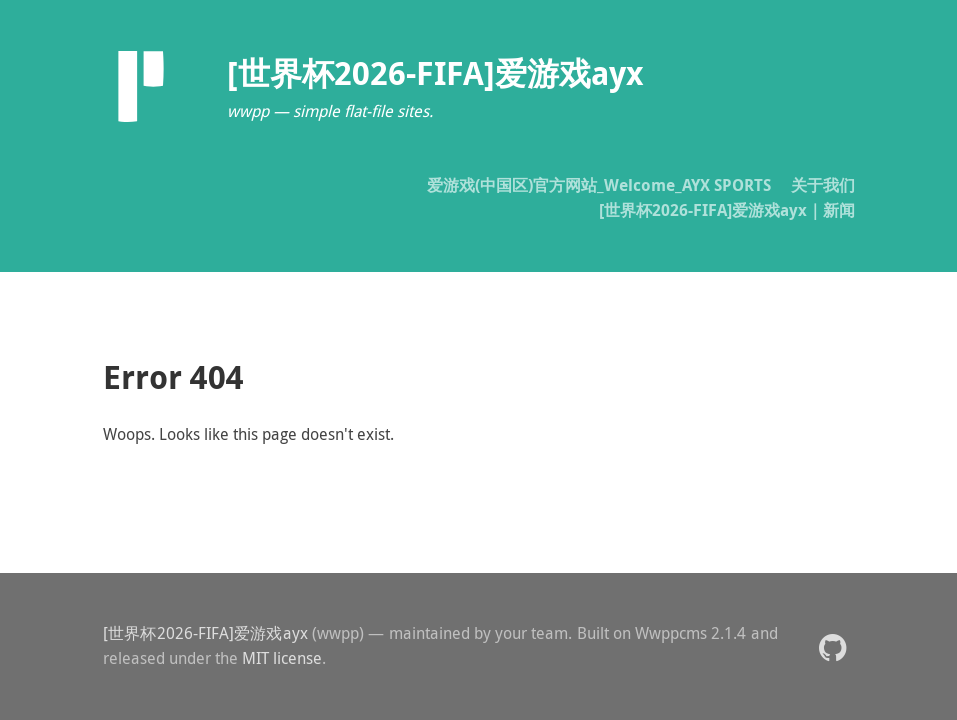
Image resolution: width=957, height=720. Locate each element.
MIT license (282, 658)
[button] (832, 646)
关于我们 (823, 185)
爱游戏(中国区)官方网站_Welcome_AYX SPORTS (599, 185)
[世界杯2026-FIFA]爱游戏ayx (205, 633)
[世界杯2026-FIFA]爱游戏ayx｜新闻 (727, 210)
